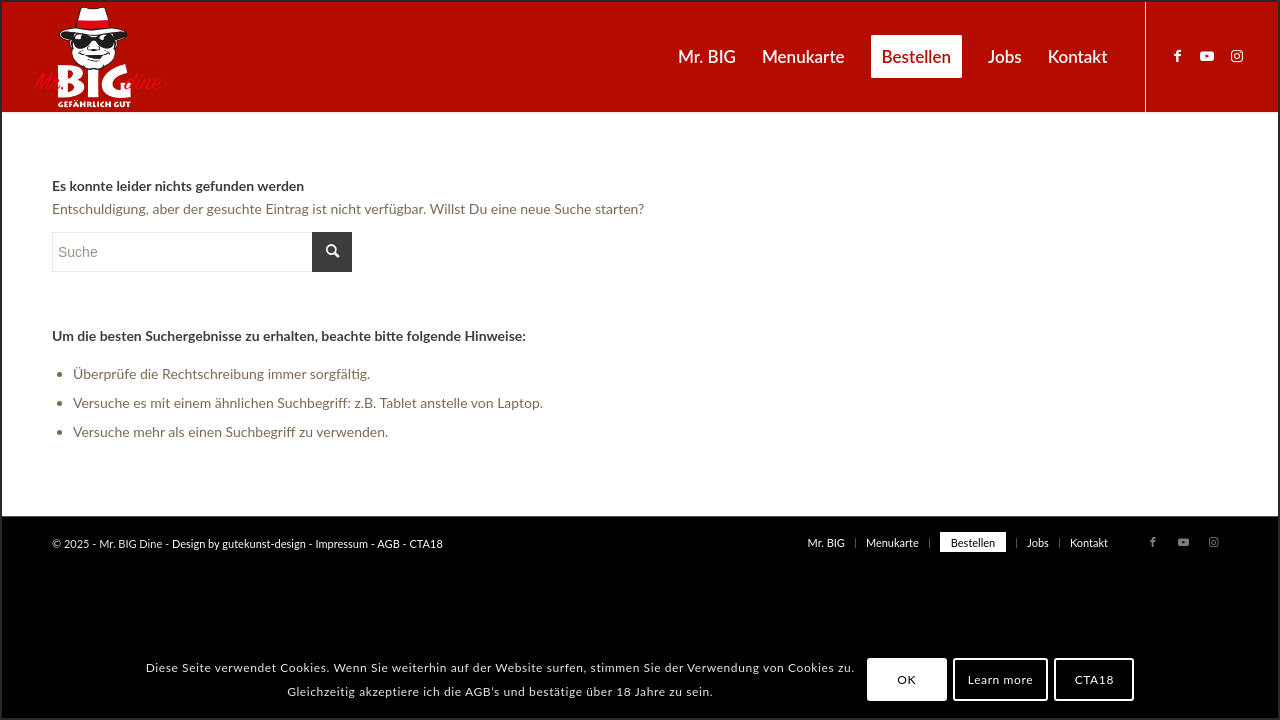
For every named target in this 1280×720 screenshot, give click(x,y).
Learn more (1000, 679)
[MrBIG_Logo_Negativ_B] (98, 57)
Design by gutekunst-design (239, 543)
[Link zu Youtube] (1207, 56)
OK (906, 679)
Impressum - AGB (358, 543)
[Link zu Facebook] (1177, 56)
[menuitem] (707, 57)
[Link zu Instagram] (1237, 56)
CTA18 (425, 543)
